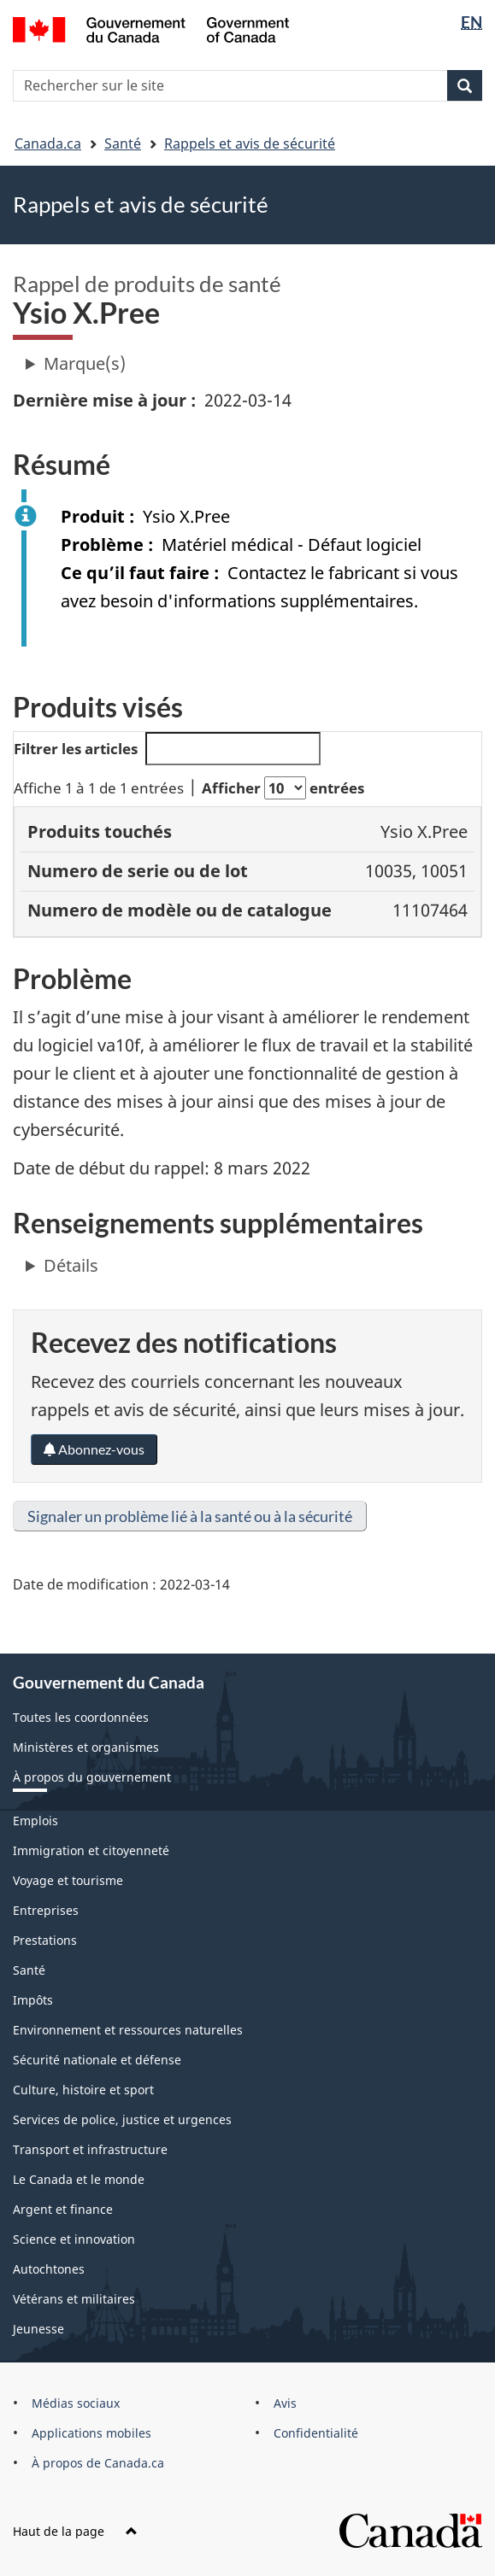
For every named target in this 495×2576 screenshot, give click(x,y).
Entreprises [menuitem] (46, 1910)
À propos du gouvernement (92, 1777)
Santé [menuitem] (29, 1970)
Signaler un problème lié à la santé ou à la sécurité (189, 1516)
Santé (122, 143)
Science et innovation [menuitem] (74, 2239)
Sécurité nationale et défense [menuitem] (97, 2060)
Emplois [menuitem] (35, 1820)
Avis (285, 2403)
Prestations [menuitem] (45, 1940)
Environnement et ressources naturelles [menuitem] (128, 2030)
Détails (71, 1265)
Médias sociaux (76, 2403)
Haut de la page (75, 2531)
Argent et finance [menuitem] (63, 2209)
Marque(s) (85, 363)
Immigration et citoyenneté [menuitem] (91, 1850)
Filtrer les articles (167, 748)
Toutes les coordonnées (81, 1717)
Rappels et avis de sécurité (249, 143)
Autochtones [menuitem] (49, 2269)
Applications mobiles (91, 2433)
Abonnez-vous (94, 1449)
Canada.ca (48, 143)
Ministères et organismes (86, 1747)
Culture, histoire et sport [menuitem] (83, 2089)
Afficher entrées (283, 787)
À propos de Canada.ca (98, 2463)
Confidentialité (316, 2433)
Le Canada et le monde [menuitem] (78, 2179)
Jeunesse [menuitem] (38, 2329)
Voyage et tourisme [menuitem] (68, 1880)
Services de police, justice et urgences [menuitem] (122, 2119)
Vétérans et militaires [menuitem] (74, 2299)
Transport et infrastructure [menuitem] (90, 2149)
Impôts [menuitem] (33, 2000)
